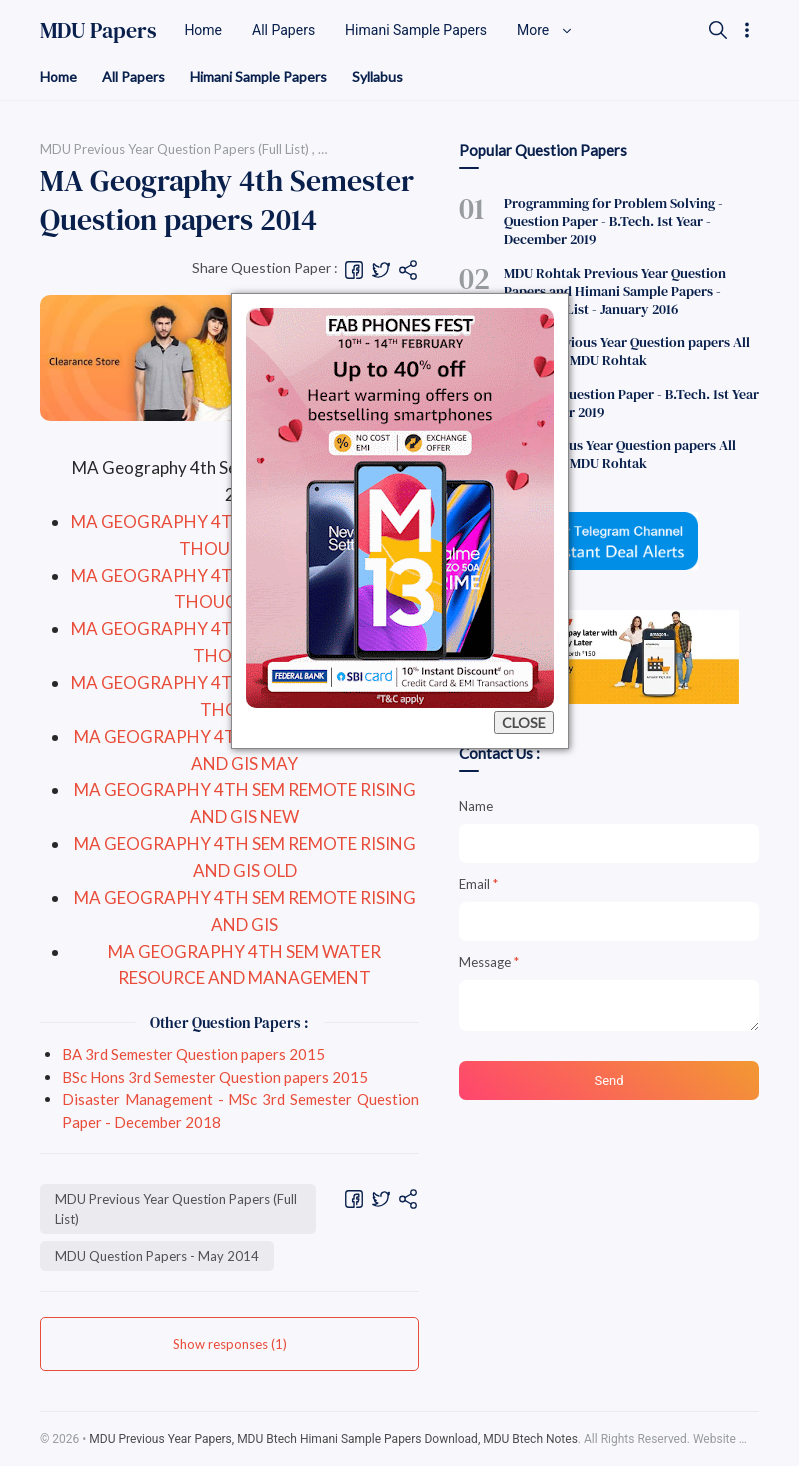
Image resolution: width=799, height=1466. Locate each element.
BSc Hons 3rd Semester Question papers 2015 (215, 1077)
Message (489, 962)
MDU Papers (98, 30)
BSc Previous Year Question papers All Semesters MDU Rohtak (620, 454)
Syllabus (377, 76)
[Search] (718, 30)
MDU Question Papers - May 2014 (157, 1256)
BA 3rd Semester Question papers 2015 (193, 1054)
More (545, 30)
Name (476, 806)
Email (478, 884)
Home (58, 76)
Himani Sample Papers (258, 76)
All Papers (133, 76)
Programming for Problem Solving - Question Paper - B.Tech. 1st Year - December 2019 (613, 221)
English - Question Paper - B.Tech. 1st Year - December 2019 (631, 403)
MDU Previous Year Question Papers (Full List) (176, 1209)
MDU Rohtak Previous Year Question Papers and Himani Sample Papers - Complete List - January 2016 (615, 291)
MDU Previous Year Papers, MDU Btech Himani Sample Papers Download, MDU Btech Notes (333, 1439)
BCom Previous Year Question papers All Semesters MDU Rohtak (627, 351)
